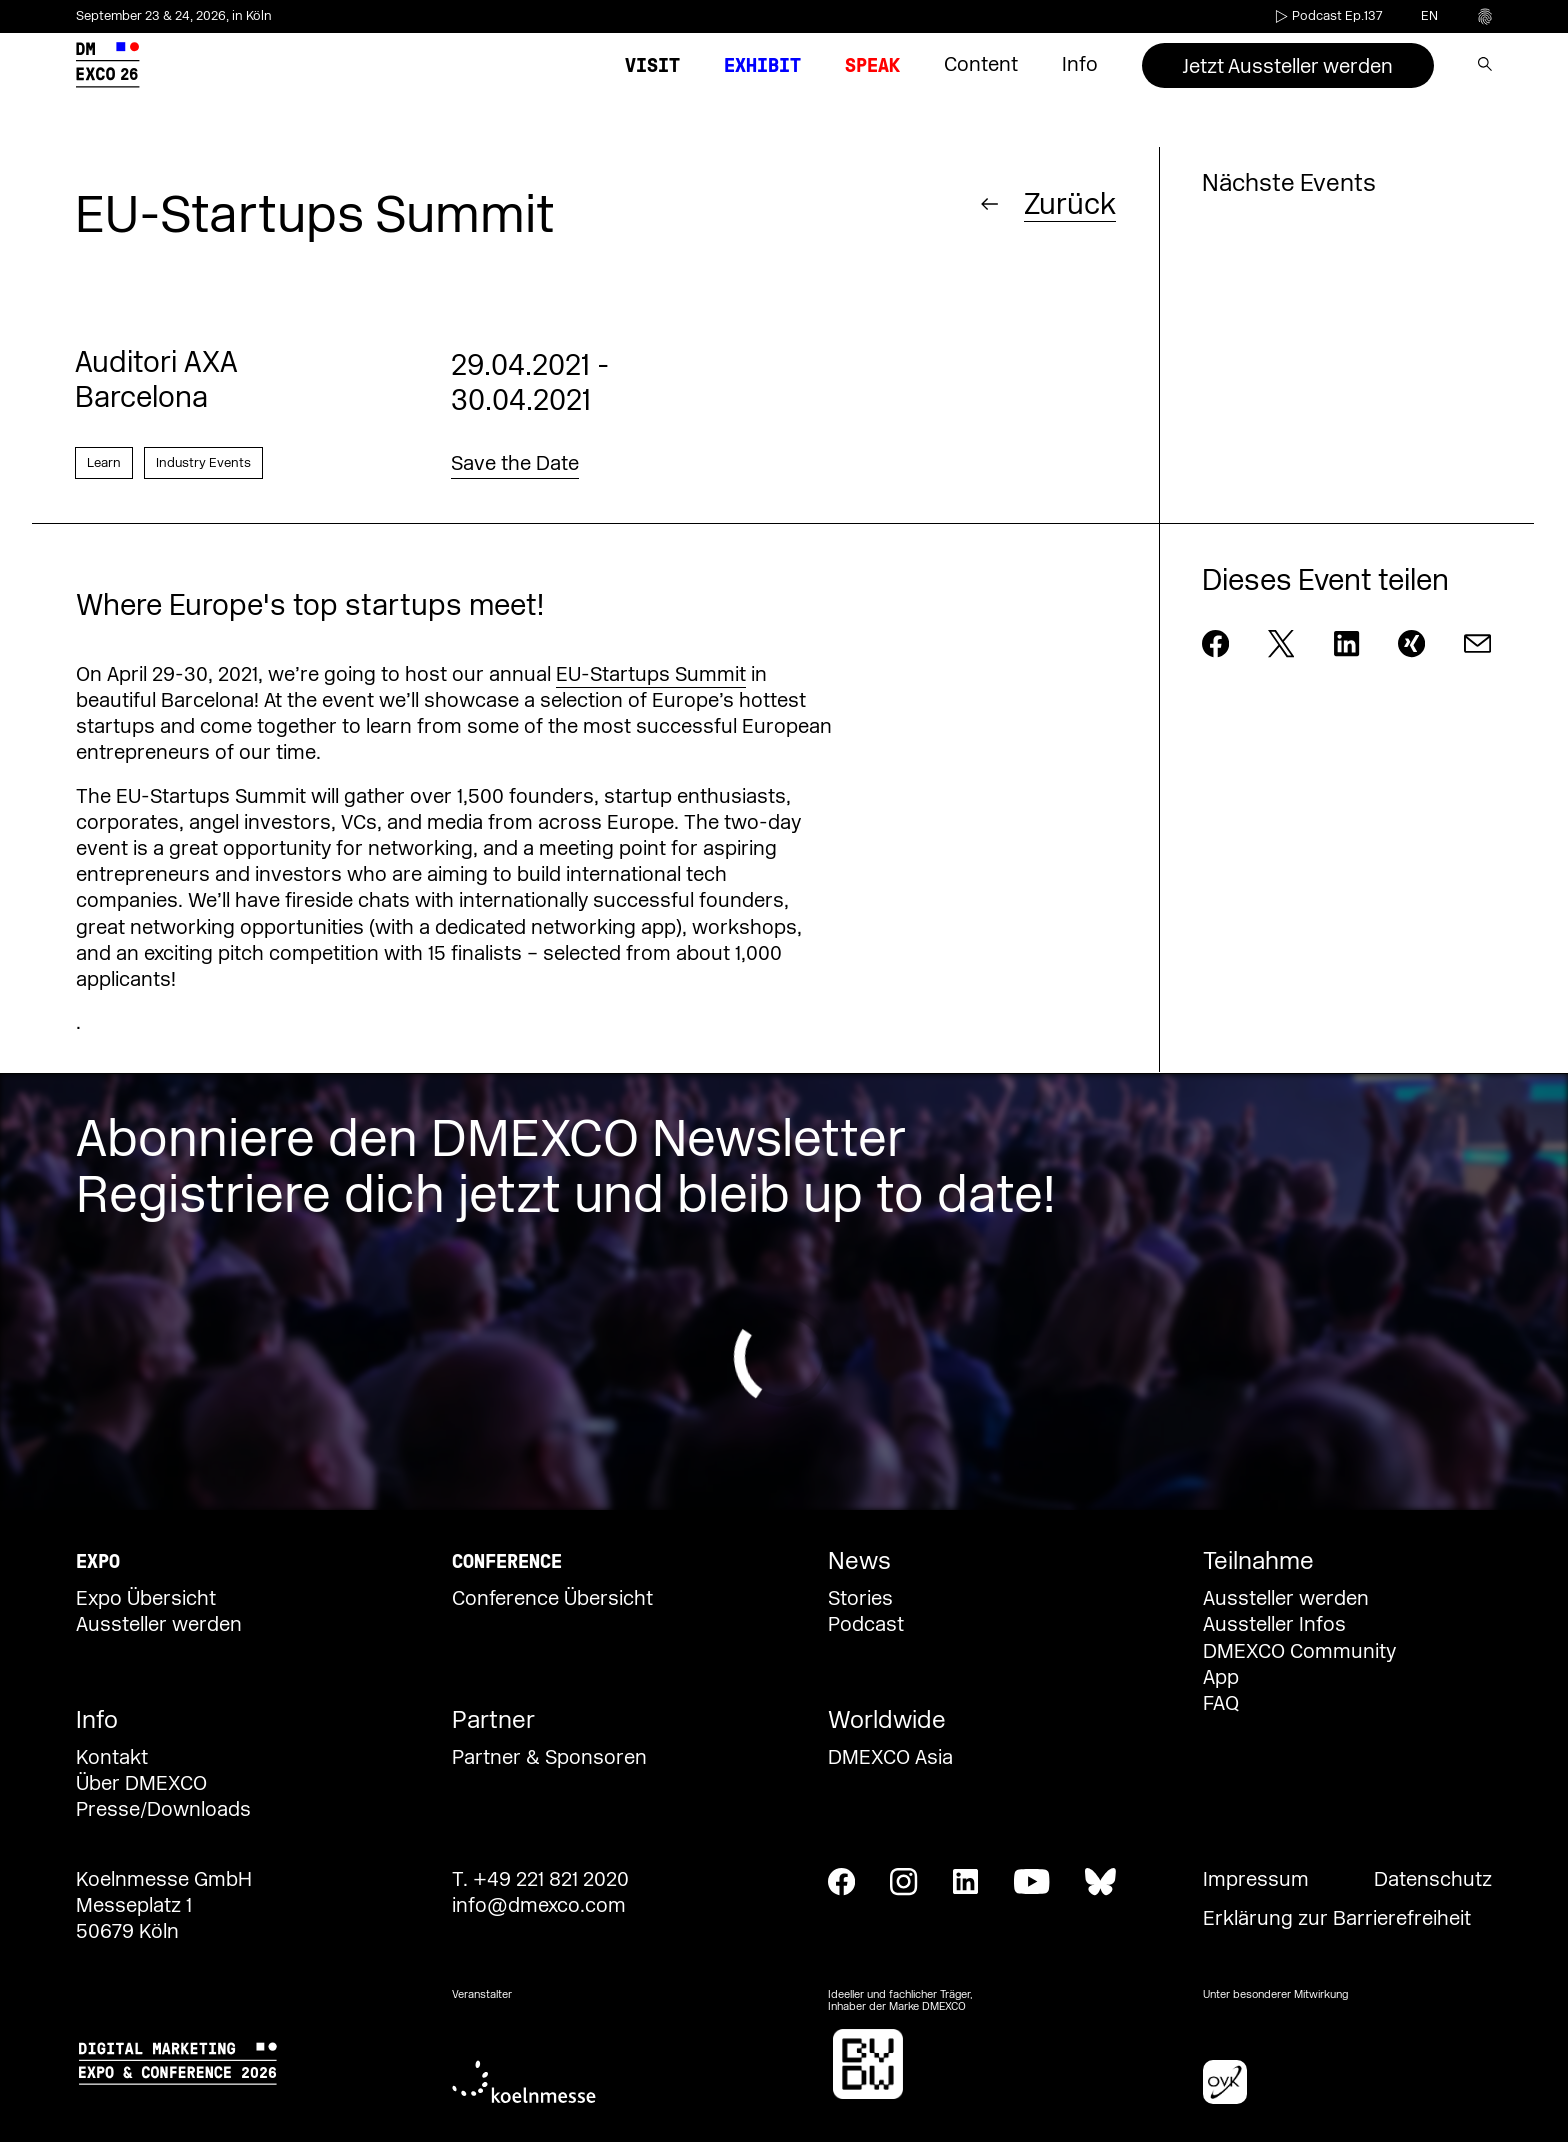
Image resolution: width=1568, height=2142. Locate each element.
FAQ (1221, 1704)
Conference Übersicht (552, 1599)
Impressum (1256, 1880)
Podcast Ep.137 (1327, 16)
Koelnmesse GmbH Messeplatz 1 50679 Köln (164, 1906)
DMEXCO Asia (890, 1758)
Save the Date (515, 464)
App (1221, 1678)
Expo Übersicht (146, 1599)
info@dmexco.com (539, 1906)
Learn (104, 463)
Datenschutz (1433, 1880)
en (1429, 16)
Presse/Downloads (163, 1810)
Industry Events (203, 463)
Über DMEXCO (141, 1784)
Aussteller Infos (1274, 1625)
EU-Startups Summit (651, 675)
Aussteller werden (159, 1625)
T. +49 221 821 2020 (540, 1880)
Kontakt (112, 1758)
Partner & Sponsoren (549, 1758)
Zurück (1070, 203)
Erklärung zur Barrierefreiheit (1337, 1919)
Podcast (866, 1625)
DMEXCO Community (1299, 1652)
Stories (860, 1599)
